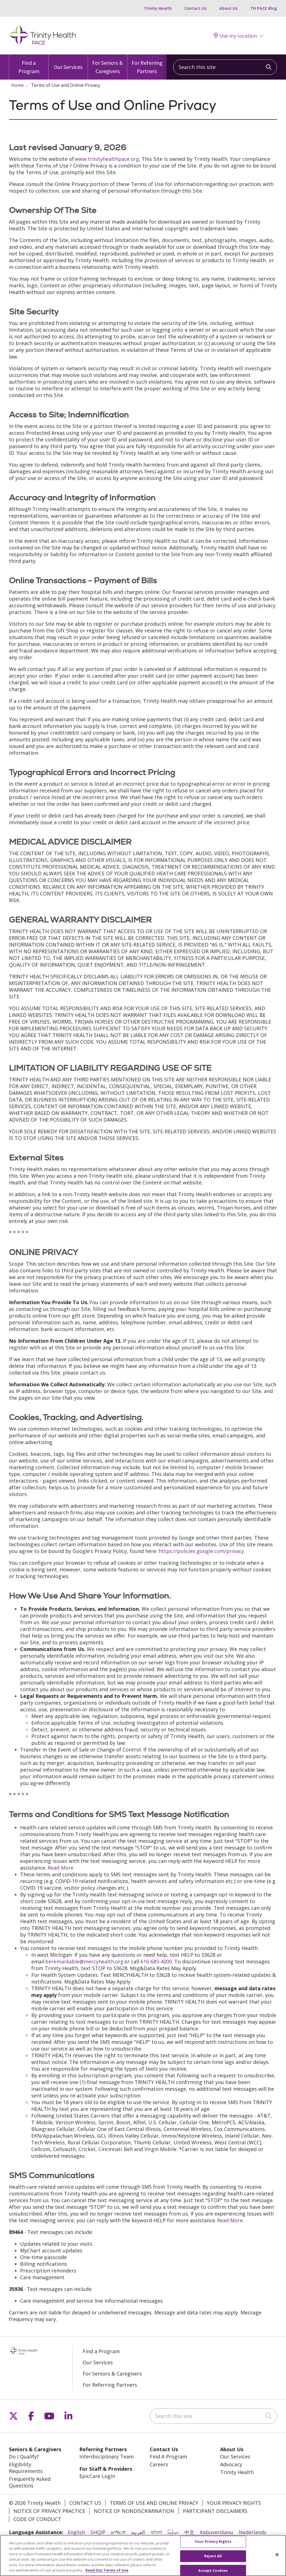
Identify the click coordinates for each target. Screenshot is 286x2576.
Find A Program (168, 2456)
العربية (138, 2532)
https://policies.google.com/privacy (201, 1551)
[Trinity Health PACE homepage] (42, 44)
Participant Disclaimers (215, 2511)
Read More (60, 1867)
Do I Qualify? (24, 2456)
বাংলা (156, 2532)
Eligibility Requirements (26, 2467)
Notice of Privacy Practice (49, 2511)
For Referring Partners (146, 64)
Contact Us (195, 8)
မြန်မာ (173, 2532)
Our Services (68, 62)
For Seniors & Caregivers (107, 64)
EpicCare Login (97, 2476)
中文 (189, 2532)
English (76, 2532)
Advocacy (231, 2464)
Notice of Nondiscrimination (134, 2511)
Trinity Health (158, 8)
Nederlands (252, 2532)
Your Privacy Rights (234, 2502)
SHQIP (97, 2532)
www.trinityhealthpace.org (107, 159)
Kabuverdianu (216, 2532)
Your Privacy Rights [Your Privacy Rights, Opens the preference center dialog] (213, 2543)
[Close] (277, 2557)
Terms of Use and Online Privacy (154, 2502)
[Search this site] (225, 67)
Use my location (235, 35)
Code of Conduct (37, 2519)
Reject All (213, 2558)
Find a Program (28, 64)
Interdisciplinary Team (106, 2456)
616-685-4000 (156, 1961)
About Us (228, 8)
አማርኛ (118, 2532)
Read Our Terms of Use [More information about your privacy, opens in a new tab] (106, 2572)
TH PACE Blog (263, 8)
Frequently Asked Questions (30, 2482)
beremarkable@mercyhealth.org (84, 1961)
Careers (159, 2464)
